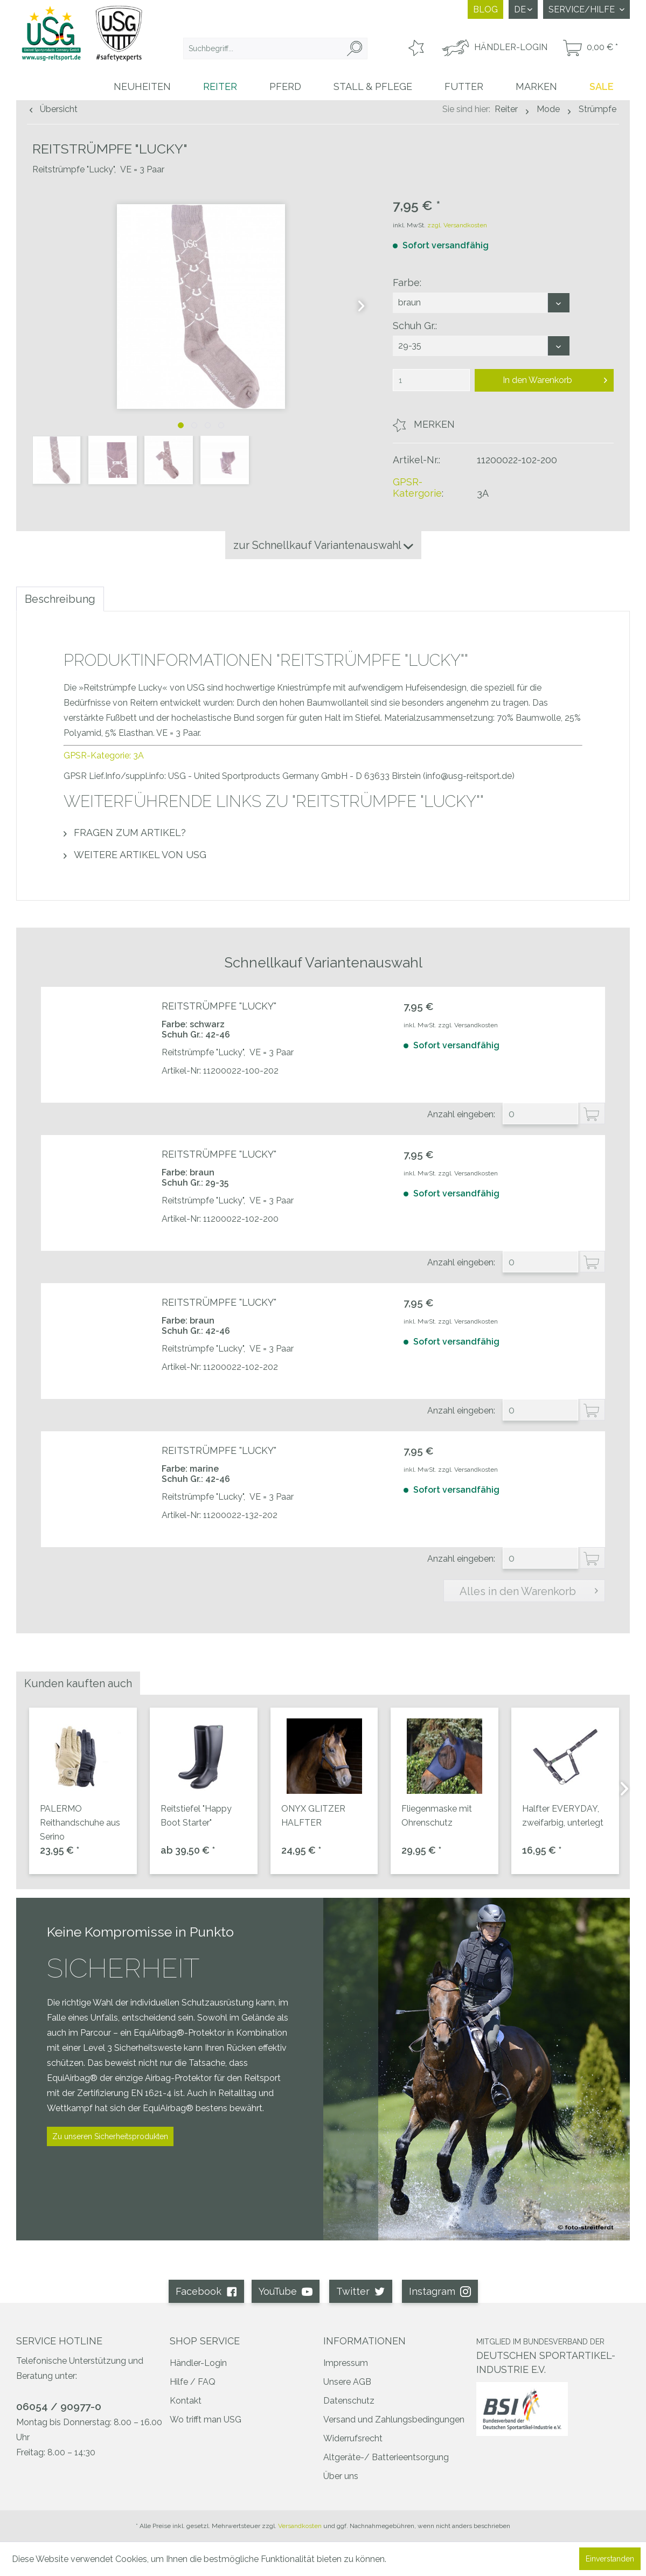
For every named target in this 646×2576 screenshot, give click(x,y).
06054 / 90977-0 (58, 2406)
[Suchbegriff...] (275, 48)
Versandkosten (300, 2526)
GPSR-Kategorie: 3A (104, 755)
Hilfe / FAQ (193, 2382)
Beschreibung (60, 599)
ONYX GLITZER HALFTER (313, 1816)
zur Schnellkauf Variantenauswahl (323, 545)
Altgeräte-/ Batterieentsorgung (386, 2457)
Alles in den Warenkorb (529, 1590)
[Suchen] (354, 48)
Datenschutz (348, 2401)
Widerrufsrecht (353, 2438)
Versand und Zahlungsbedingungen (393, 2419)
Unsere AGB (347, 2382)
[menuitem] (275, 48)
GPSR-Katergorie (417, 487)
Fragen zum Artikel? (125, 832)
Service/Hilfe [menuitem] (582, 9)
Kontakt (186, 2401)
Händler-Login (198, 2363)
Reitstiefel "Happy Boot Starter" (196, 1816)
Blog (485, 9)
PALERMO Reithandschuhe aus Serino (80, 1823)
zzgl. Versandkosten (457, 225)
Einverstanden (610, 2558)
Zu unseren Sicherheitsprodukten (110, 2136)
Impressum (345, 2363)
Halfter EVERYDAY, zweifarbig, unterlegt (562, 1816)
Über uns (340, 2476)
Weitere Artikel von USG (135, 854)
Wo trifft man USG (205, 2419)
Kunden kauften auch (78, 1683)
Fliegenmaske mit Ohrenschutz (436, 1816)
